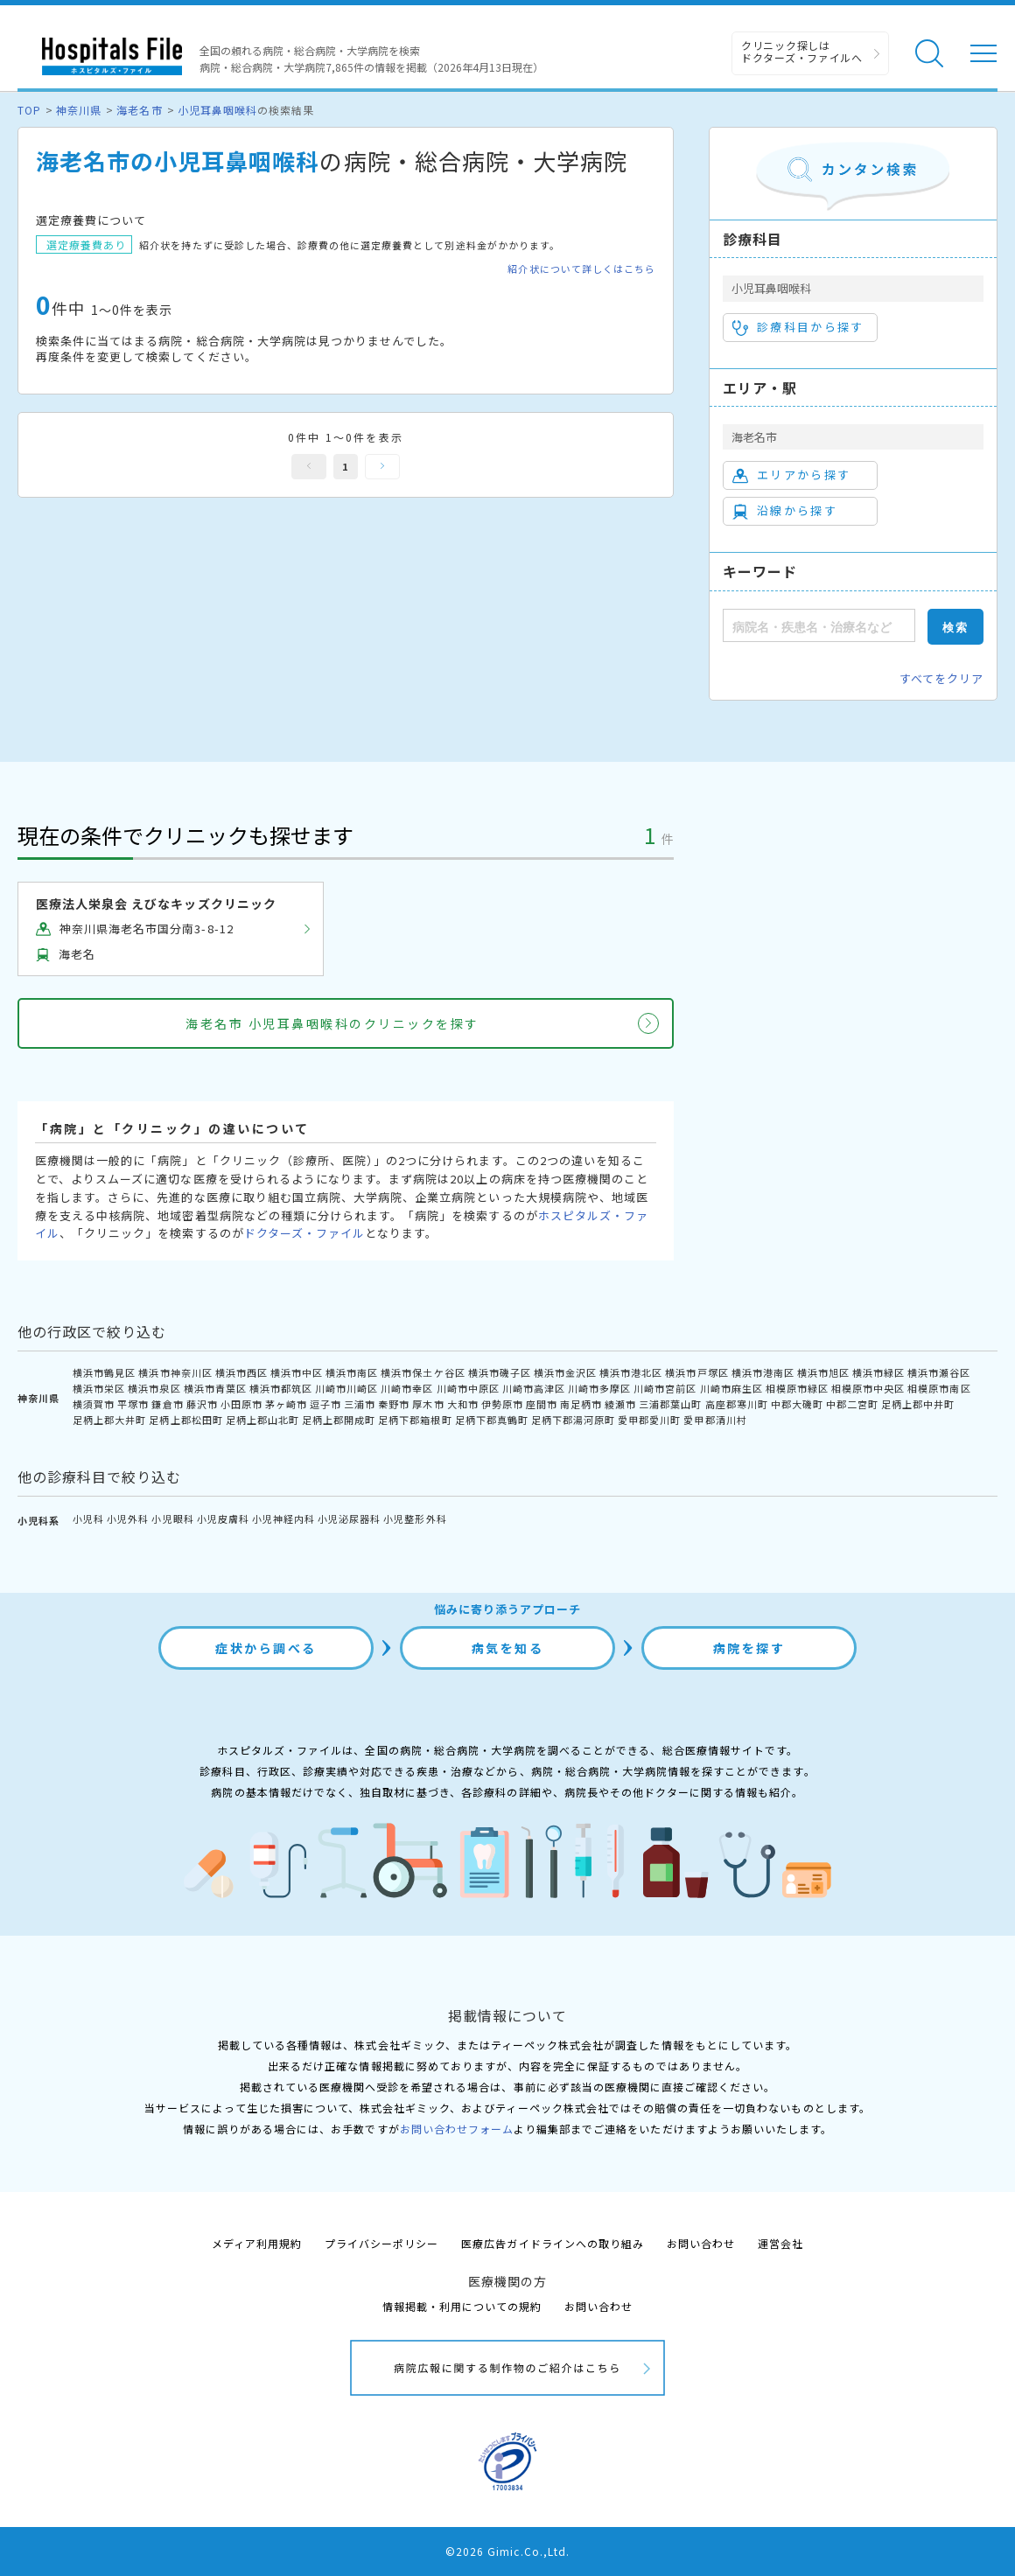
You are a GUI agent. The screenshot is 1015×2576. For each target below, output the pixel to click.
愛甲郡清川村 (714, 1420)
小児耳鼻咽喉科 (217, 109)
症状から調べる (266, 1648)
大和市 (463, 1404)
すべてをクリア (942, 678)
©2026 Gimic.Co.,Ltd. (507, 2551)
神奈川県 (79, 109)
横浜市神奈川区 (175, 1372)
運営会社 (780, 2243)
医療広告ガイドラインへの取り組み (552, 2243)
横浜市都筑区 (280, 1388)
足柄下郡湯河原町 (573, 1420)
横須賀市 (94, 1404)
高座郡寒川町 (736, 1404)
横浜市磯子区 (499, 1372)
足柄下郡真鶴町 (491, 1420)
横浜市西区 (241, 1372)
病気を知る (508, 1648)
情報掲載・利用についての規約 (462, 2306)
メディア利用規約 (257, 2243)
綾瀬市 (620, 1404)
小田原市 (241, 1404)
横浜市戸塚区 (696, 1372)
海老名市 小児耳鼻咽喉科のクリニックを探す (333, 1023)
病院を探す (749, 1648)
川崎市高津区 (533, 1388)
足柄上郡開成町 (338, 1420)
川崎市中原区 (468, 1388)
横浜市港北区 (630, 1372)
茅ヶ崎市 (286, 1404)
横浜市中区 (296, 1372)
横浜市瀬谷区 (938, 1372)
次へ (382, 466)
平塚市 (133, 1404)
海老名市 (139, 109)
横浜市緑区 (878, 1372)
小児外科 (128, 1518)
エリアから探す (791, 475)
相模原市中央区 (868, 1388)
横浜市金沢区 (565, 1372)
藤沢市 (202, 1404)
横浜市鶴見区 (104, 1372)
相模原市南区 (938, 1388)
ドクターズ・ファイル (304, 1233)
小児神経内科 (283, 1518)
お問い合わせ (701, 2243)
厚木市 (428, 1404)
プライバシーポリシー (381, 2243)
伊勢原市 (502, 1404)
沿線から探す (784, 511)
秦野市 (394, 1404)
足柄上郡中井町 (918, 1404)
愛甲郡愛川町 (649, 1420)
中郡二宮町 (852, 1404)
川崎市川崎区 (346, 1388)
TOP (29, 109)
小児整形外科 (414, 1518)
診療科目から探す (798, 327)
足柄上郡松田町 (185, 1420)
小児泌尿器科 (349, 1518)
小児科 (88, 1518)
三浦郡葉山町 (670, 1404)
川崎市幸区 (407, 1388)
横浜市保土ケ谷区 (423, 1372)
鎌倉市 (167, 1404)
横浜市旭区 (823, 1372)
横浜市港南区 (763, 1372)
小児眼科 (172, 1518)
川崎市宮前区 (665, 1388)
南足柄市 (581, 1404)
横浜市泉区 (154, 1388)
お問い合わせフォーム (457, 2128)
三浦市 (359, 1404)
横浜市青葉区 (215, 1388)
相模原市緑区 (797, 1388)
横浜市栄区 (99, 1388)
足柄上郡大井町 (109, 1420)
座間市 (541, 1404)
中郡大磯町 (797, 1404)
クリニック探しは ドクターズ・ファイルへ (802, 51)
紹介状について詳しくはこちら (581, 269)
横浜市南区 (352, 1372)
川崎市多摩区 (599, 1388)
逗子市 (325, 1404)
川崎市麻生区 (731, 1388)
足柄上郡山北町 (262, 1420)
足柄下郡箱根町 (415, 1420)
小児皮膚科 (223, 1518)
